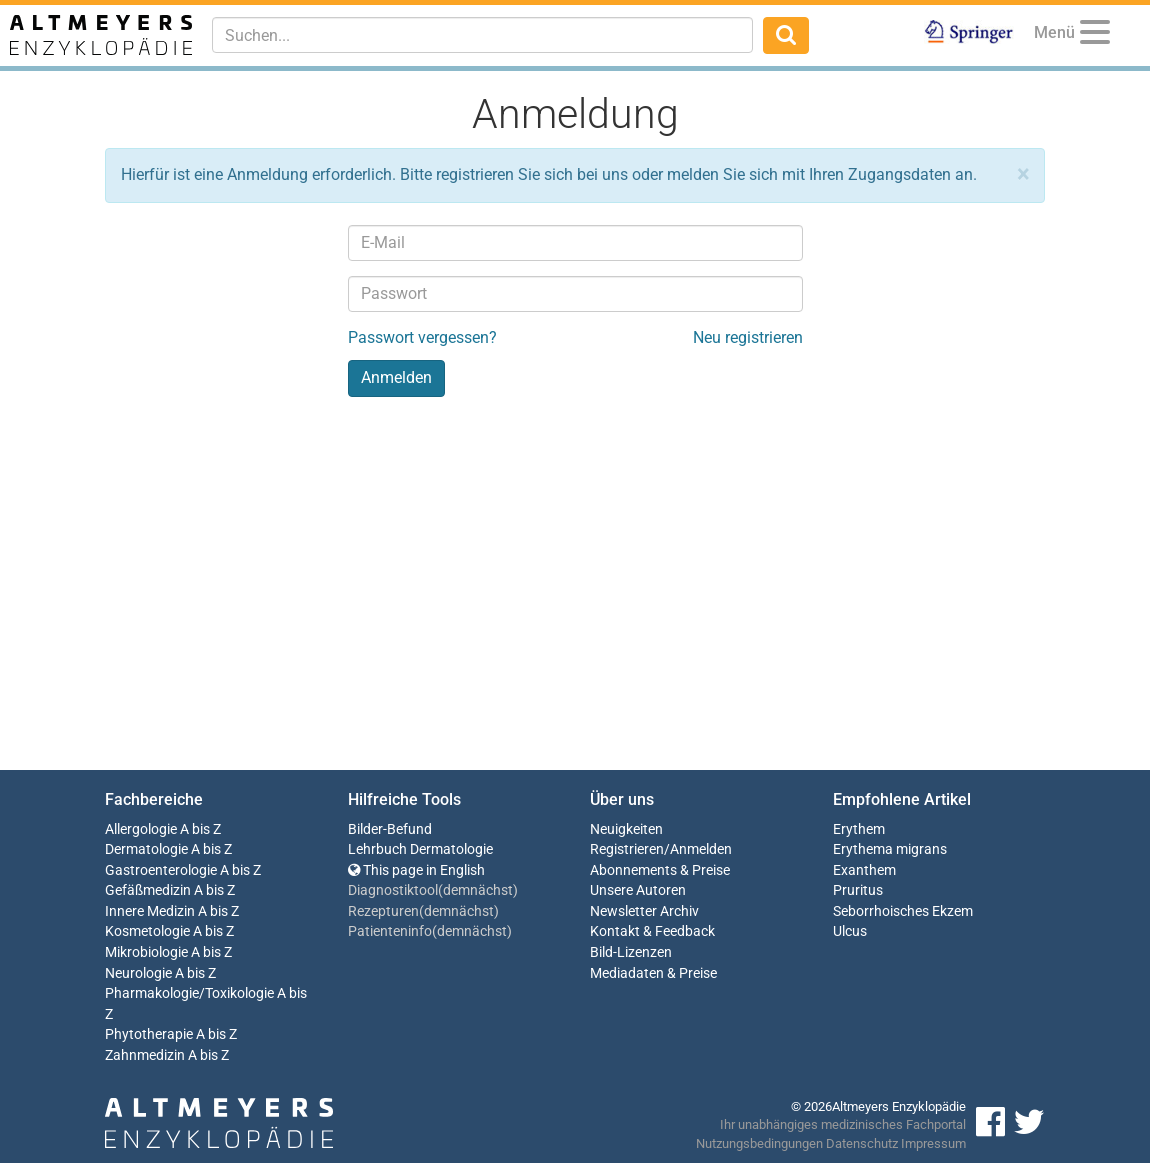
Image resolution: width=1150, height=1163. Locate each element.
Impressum (933, 1143)
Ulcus (850, 931)
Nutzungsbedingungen (759, 1143)
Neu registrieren (748, 337)
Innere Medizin (150, 911)
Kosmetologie (147, 931)
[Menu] (1095, 35)
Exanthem (864, 870)
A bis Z (200, 829)
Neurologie (138, 973)
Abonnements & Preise (660, 870)
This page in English (416, 870)
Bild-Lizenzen (631, 952)
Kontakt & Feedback (652, 931)
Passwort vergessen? (422, 337)
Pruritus (858, 890)
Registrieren (627, 849)
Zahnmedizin (145, 1055)
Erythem (859, 829)
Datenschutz (862, 1143)
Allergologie (141, 829)
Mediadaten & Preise (653, 973)
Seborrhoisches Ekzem (903, 911)
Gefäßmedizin (148, 890)
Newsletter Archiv (644, 911)
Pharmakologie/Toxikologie (189, 993)
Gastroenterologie (161, 870)
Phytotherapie (149, 1034)
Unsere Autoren (638, 890)
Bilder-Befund (390, 829)
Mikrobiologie (146, 952)
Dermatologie (146, 849)
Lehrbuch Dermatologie (420, 849)
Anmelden (701, 849)
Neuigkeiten (626, 829)
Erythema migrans (890, 849)
